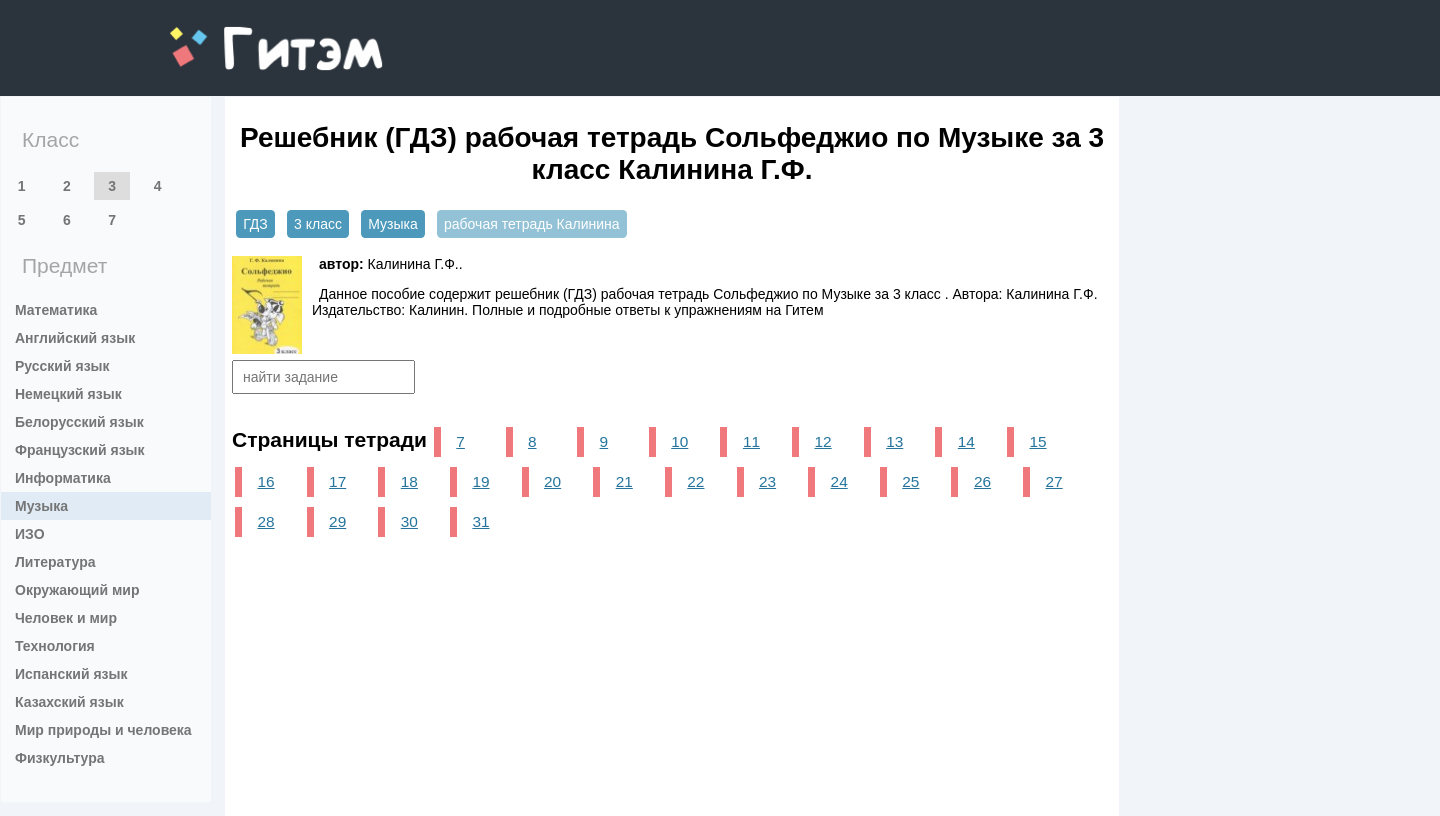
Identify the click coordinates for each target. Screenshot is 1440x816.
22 (695, 481)
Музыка (41, 506)
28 (265, 521)
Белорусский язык (79, 422)
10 (679, 441)
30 (409, 521)
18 (409, 481)
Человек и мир (66, 618)
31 (480, 521)
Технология (55, 646)
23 (767, 481)
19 (480, 481)
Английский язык (75, 338)
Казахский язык (69, 702)
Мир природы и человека (103, 730)
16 (265, 481)
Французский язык (80, 450)
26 (982, 481)
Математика (56, 310)
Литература (55, 562)
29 (337, 521)
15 (1037, 441)
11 (751, 441)
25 (910, 481)
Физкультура (60, 758)
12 (823, 441)
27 (1054, 481)
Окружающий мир (77, 590)
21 (624, 481)
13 (894, 441)
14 (966, 441)
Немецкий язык (68, 394)
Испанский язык (71, 674)
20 (552, 481)
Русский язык (62, 366)
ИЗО (30, 534)
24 (839, 481)
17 (337, 481)
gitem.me (222, 35)
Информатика (63, 478)
